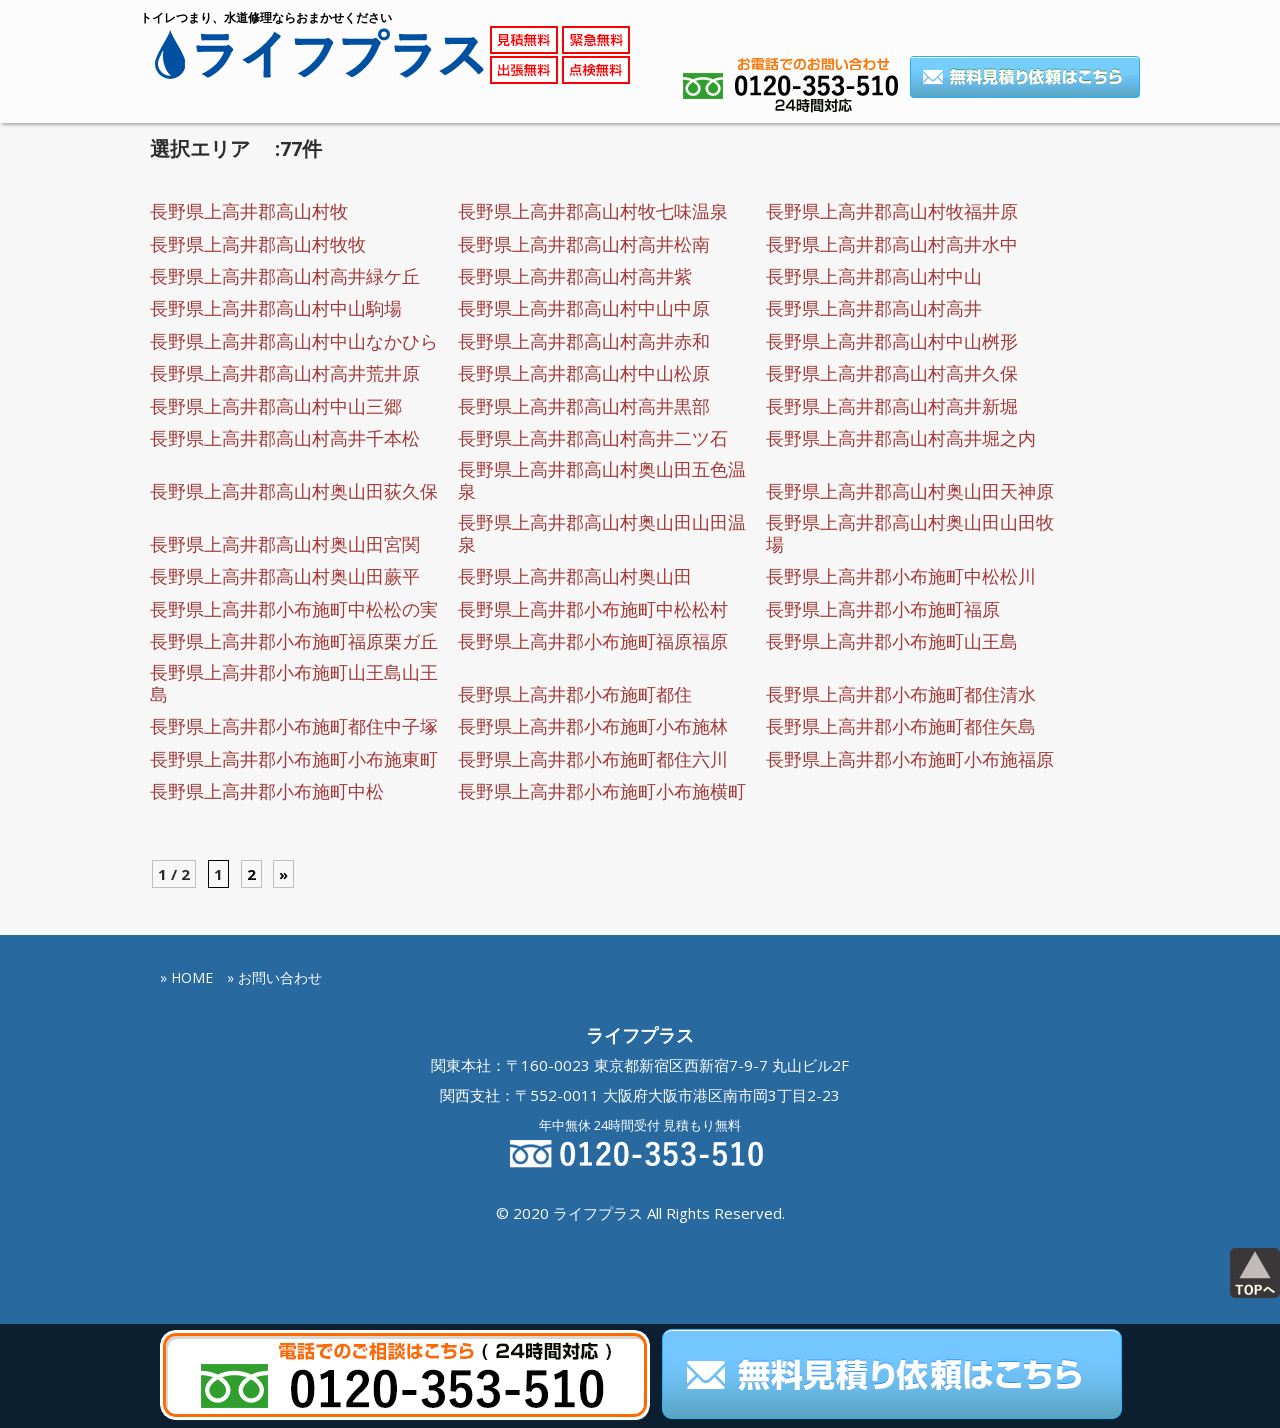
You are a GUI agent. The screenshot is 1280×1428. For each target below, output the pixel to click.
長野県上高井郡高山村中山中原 (584, 308)
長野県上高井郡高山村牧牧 (258, 244)
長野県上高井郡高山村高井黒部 (584, 406)
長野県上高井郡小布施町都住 (575, 694)
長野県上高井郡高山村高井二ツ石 (593, 438)
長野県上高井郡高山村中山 (874, 276)
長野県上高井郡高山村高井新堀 (892, 406)
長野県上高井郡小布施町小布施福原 (910, 759)
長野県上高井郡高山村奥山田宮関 (285, 544)
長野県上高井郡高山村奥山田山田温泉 (602, 533)
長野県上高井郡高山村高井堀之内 (901, 438)
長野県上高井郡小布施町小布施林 (593, 726)
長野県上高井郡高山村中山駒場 (276, 308)
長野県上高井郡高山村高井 (874, 308)
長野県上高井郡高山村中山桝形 (892, 341)
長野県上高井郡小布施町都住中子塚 (294, 726)
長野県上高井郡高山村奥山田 (575, 576)
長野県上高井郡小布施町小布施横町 (602, 791)
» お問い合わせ (274, 977)
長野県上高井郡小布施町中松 (267, 791)
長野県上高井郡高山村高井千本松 (285, 438)
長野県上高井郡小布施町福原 (883, 609)
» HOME (186, 977)
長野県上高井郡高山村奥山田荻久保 (294, 491)
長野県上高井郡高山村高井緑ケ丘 (285, 276)
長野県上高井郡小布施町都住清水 (901, 694)
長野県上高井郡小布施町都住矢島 (901, 726)
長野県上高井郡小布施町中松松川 (901, 576)
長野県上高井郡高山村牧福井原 (892, 211)
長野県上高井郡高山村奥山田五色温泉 (602, 480)
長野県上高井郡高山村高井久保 (892, 373)
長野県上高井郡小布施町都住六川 (593, 759)
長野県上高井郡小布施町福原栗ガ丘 (294, 641)
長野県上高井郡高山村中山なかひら (294, 341)
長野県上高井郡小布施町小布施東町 (294, 759)
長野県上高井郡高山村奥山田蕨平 (285, 576)
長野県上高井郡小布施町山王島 (892, 641)
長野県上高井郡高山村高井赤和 (584, 341)
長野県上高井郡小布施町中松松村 (593, 609)
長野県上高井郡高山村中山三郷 (276, 406)
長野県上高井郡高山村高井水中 (892, 244)
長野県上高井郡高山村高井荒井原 (285, 373)
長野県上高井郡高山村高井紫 (575, 276)
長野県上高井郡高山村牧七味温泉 (593, 211)
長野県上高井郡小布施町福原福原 (593, 641)
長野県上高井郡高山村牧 (249, 211)
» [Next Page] (283, 874)
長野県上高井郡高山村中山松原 (584, 373)
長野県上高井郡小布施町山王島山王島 (294, 683)
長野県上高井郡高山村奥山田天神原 (910, 491)
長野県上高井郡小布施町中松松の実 (294, 609)
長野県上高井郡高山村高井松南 (584, 244)
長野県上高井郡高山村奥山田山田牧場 (910, 533)
